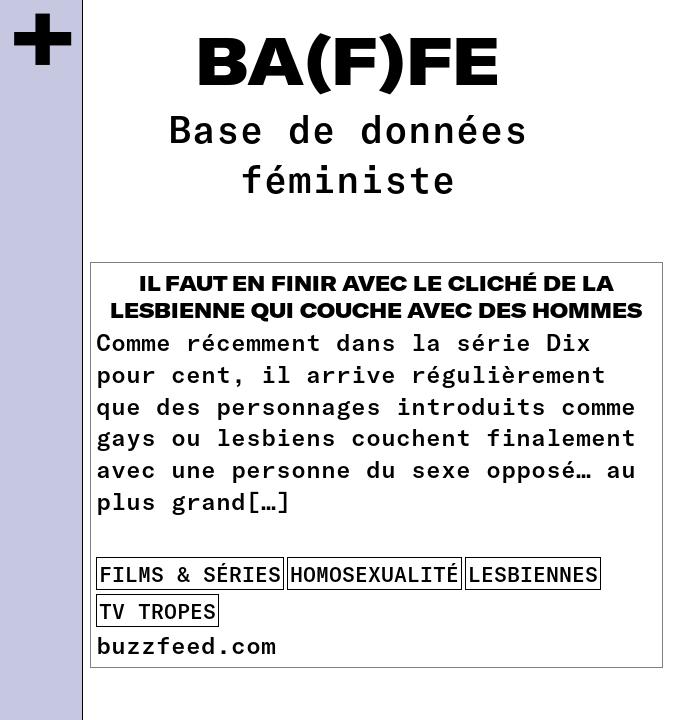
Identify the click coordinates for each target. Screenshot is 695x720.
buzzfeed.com (186, 644)
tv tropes (157, 610)
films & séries (190, 573)
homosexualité (374, 573)
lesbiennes (533, 573)
